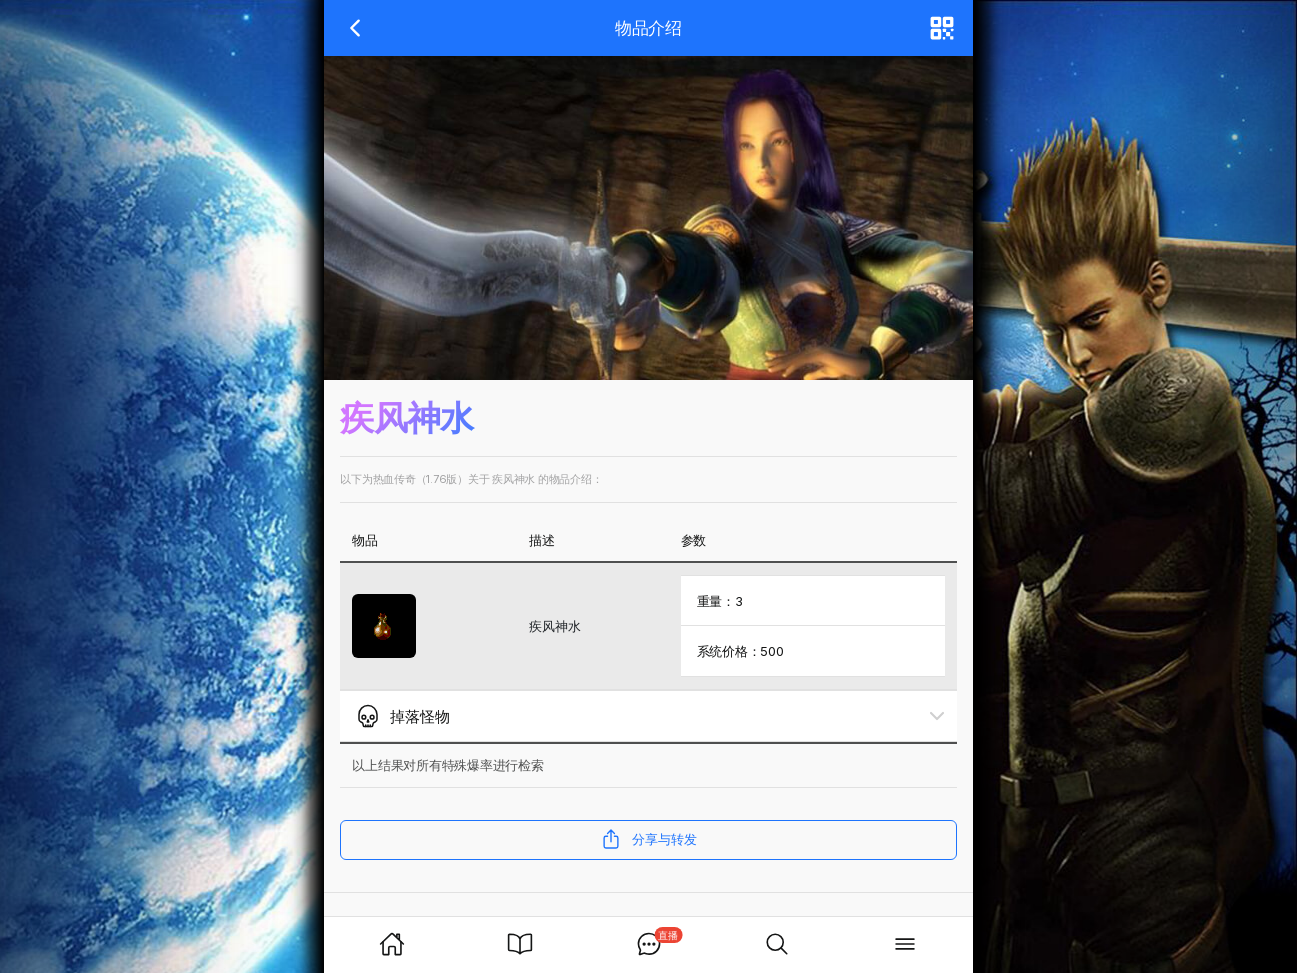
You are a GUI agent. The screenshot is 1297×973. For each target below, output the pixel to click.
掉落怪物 (403, 716)
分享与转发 (648, 839)
